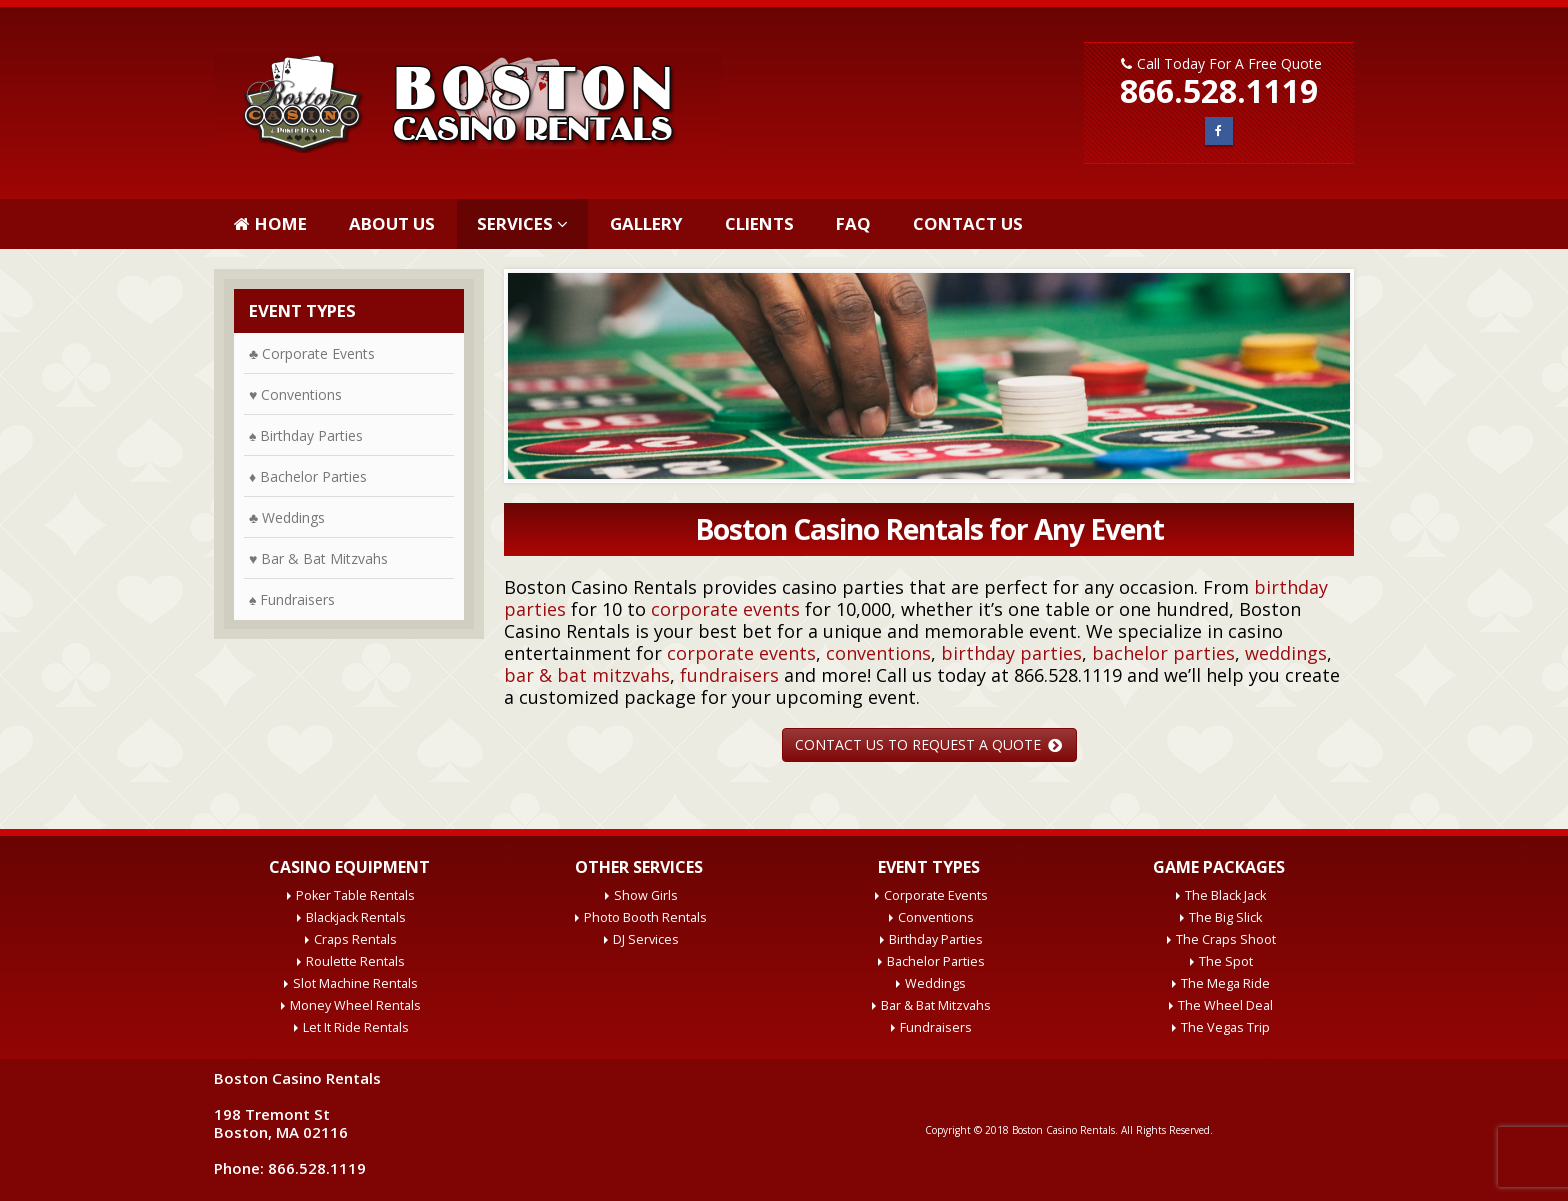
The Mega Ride (1225, 983)
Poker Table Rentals (355, 895)
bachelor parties (1163, 653)
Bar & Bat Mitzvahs (936, 1005)
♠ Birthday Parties (306, 435)
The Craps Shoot (1226, 939)
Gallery (646, 223)
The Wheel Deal (1225, 1005)
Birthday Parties (936, 939)
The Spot (1226, 961)
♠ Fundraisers (292, 599)
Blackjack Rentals (356, 917)
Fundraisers (936, 1027)
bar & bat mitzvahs (587, 675)
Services (515, 223)
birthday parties (1011, 653)
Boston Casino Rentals (1063, 1130)
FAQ (853, 223)
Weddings (935, 983)
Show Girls (646, 895)
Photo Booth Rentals (645, 917)
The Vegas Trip (1225, 1027)
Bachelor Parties (936, 961)
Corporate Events (936, 895)
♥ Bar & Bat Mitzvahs (318, 558)
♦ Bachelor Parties (308, 476)
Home (270, 223)
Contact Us (968, 223)
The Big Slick (1225, 917)
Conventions (936, 917)
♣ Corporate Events (312, 353)
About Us (392, 223)
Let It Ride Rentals (356, 1027)
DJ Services (646, 939)
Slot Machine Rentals (355, 983)
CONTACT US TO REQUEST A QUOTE (928, 744)
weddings (1286, 653)
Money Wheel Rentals (355, 1005)
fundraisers (729, 675)
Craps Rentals (355, 939)
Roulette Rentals (355, 961)
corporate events (725, 609)
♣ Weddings (287, 517)
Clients (759, 223)
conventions (878, 653)
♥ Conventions (295, 394)
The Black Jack (1225, 895)
